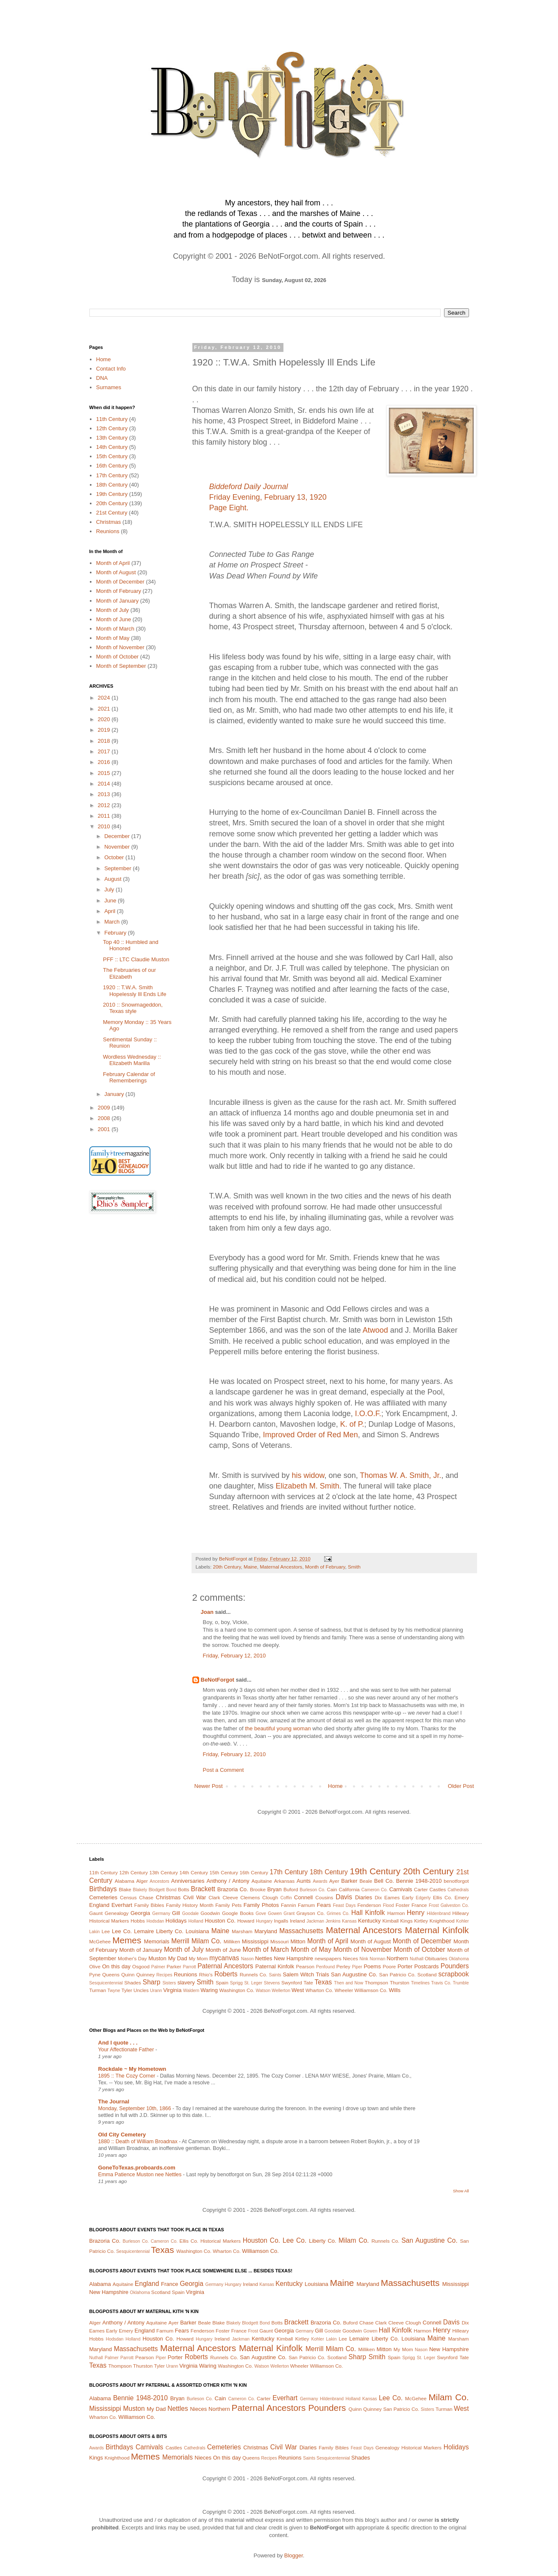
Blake (125, 1889)
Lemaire (144, 1931)
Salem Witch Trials (306, 1974)
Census (128, 1897)
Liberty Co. (169, 1931)
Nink (364, 1958)
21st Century (112, 512)
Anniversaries (188, 1881)
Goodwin (210, 1913)
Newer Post (208, 1786)
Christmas (108, 522)
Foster (403, 1905)
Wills (394, 1990)
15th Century (112, 456)
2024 (105, 697)
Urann (156, 1990)
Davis (344, 1897)
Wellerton (281, 1990)
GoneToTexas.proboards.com (136, 2167)
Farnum (306, 1905)
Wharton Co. (319, 1990)
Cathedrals (458, 1889)
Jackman (315, 1921)
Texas (323, 1982)
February (116, 933)
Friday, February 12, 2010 (234, 1655)
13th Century (112, 437)
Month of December (120, 581)
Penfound (325, 1967)
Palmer (158, 1967)
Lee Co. (122, 1931)
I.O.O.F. (368, 1413)
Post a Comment (223, 1770)
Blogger (293, 2555)
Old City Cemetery (122, 2134)
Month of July (112, 610)
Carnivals (400, 1889)
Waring (209, 1990)
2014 (105, 783)
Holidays (176, 1920)
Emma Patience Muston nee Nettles (140, 2175)
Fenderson (369, 1905)
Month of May (113, 638)
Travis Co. (441, 1983)
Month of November (120, 647)
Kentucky (369, 1920)
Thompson (376, 1982)
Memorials (156, 1941)
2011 (105, 816)
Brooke (258, 1889)
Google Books (238, 1913)
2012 (105, 805)
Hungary (264, 1921)
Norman (377, 1958)
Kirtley (421, 1920)
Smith (354, 1566)
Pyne (95, 1974)
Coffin (286, 1897)
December (117, 836)
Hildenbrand (438, 1913)
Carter (421, 1889)
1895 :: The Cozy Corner (127, 2076)
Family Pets (228, 1905)
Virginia (172, 1990)
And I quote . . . (118, 2042)
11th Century (112, 419)
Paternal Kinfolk (274, 1966)
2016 (105, 762)
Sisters (169, 1983)
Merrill (180, 1941)
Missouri (279, 1941)
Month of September (121, 666)
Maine (250, 1566)
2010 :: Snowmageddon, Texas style (133, 1008)
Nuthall (416, 1958)
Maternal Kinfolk (437, 1930)
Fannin (288, 1905)
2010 (105, 826)
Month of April (113, 563)
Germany (161, 1913)
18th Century (112, 484)
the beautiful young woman (278, 1728)
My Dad (177, 1958)
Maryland (266, 1931)
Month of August (116, 572)
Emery (462, 1897)
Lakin (94, 1931)
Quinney (145, 1974)
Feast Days (344, 1905)
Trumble (461, 1983)
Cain (332, 1889)
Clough (270, 1897)
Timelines (420, 1983)
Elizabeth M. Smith (307, 1486)
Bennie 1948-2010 (419, 1881)
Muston (157, 1958)
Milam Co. (207, 1941)
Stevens (272, 1983)
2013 (105, 794)
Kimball (391, 1920)
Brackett (203, 1889)
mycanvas (224, 1958)
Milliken (232, 1941)
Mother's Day (132, 1958)
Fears (324, 1905)
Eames (392, 1897)
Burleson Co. (312, 1889)
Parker (174, 1966)
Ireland (297, 1920)
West (297, 1990)
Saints (275, 1975)
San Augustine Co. (354, 1974)
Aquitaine (261, 1881)
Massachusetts (301, 1930)
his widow (308, 1475)
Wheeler (344, 1990)
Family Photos (261, 1905)
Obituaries (436, 1958)
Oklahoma (459, 1958)
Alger (141, 1881)
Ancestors (159, 1881)
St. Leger (253, 1983)
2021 (105, 709)
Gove (260, 1913)
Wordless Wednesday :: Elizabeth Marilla (132, 1060)
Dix (378, 1897)
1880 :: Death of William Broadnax (138, 2141)
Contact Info (111, 368)
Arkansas (284, 1881)
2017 (105, 751)
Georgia (140, 1913)
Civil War (194, 1897)
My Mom (198, 1958)
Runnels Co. (253, 1974)
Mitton (297, 1941)
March (112, 922)
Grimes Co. (338, 1913)
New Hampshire (293, 1958)
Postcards (426, 1966)
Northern (397, 1958)
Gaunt (96, 1913)
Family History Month (190, 1905)
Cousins (324, 1897)
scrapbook (454, 1974)
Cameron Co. (374, 1889)
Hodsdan (155, 1921)
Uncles (141, 1990)
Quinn (127, 1974)
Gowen (275, 1913)
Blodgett (157, 1889)
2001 (105, 1129)
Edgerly (423, 1897)
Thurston (399, 1982)
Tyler (127, 1990)
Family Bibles (149, 1905)
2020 (105, 719)
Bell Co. (384, 1881)
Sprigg (236, 1983)
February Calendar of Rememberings (129, 1077)
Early (408, 1897)
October (114, 857)
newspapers (328, 1958)
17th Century (112, 475)
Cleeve (230, 1897)
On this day (116, 1966)
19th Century (112, 494)
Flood (388, 1905)
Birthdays (103, 1889)
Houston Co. (220, 1920)
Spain (222, 1982)
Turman (97, 1990)
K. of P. (352, 1424)
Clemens (250, 1897)
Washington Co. (237, 1990)
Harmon (396, 1913)
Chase (146, 1897)
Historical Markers (109, 1920)
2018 (105, 741)
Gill (176, 1913)
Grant (288, 1913)
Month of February (325, 1566)
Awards (320, 1881)
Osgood (141, 1966)
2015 (105, 773)
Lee (106, 1931)
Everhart (121, 1905)
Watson (263, 1990)
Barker (349, 1881)
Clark (214, 1897)
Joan (207, 1612)
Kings (406, 1920)
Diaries (363, 1897)
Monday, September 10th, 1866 (135, 2108)
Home (335, 1786)
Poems (372, 1966)
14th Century (112, 447)
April (110, 911)
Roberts (226, 1974)
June (111, 900)
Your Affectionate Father (126, 2050)
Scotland (426, 1974)
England (99, 1905)
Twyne (114, 1990)
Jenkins (332, 1921)
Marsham (242, 1931)
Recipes (164, 1975)
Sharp (152, 1982)
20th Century (227, 1566)
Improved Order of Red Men (310, 1434)
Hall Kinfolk (368, 1912)
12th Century (112, 428)
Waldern (191, 1990)
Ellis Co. (442, 1897)
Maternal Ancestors (281, 1566)
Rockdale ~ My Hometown (132, 2069)
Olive (95, 1966)
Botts (183, 1889)
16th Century (112, 465)
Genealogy (117, 1913)
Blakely (140, 1889)
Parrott (189, 1967)
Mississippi (255, 1941)
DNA (102, 378)
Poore (389, 1966)
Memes (126, 1940)
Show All (461, 2191)
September (118, 868)
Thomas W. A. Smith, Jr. (400, 1475)
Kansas (349, 1921)
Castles (437, 1889)
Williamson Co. (371, 1990)
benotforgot (456, 1881)
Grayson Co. (311, 1913)
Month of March (115, 628)
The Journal (114, 2101)
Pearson (305, 1966)
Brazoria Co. (232, 1889)
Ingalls (281, 1920)
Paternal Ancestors (225, 1966)
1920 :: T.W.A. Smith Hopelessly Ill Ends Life (134, 990)
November (117, 847)
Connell (303, 1897)
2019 (105, 730)
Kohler (462, 1921)
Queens (110, 1974)
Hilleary (461, 1913)
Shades (132, 1982)
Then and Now (348, 1983)
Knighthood (442, 1920)
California (349, 1889)
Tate (308, 1982)
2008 (105, 1118)
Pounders (455, 1966)
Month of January (117, 601)
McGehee (100, 1941)
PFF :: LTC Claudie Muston (136, 959)
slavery (186, 1982)
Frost (434, 1905)
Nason (247, 1958)
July (110, 889)
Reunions (107, 531)
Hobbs (137, 1920)
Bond (171, 1889)
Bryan (274, 1889)
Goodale (190, 1913)
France (419, 1905)
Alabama (124, 1881)
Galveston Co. (455, 1905)
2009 (105, 1107)
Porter (404, 1966)
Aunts (304, 1881)
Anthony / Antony (227, 1881)
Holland (196, 1921)
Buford (290, 1889)
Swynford (291, 1982)
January (114, 1094)
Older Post (461, 1786)
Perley (343, 1966)
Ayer (334, 1881)
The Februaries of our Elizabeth (129, 973)
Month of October (117, 656)
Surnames (108, 387)
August (113, 879)
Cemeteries (103, 1897)
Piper (357, 1967)
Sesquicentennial (106, 1983)
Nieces (350, 1958)
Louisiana (197, 1931)
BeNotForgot (217, 1680)
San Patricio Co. (397, 1974)
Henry (416, 1912)
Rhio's (206, 1974)
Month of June (113, 619)
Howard (245, 1920)
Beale (366, 1881)
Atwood (375, 1330)
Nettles (263, 1958)
